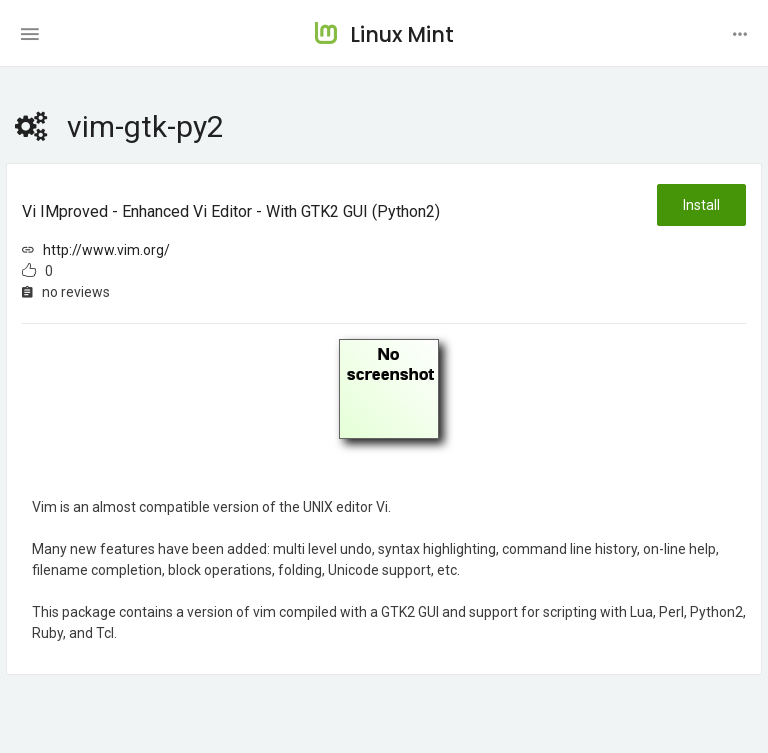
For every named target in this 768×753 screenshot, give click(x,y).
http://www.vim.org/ (106, 250)
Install (701, 205)
